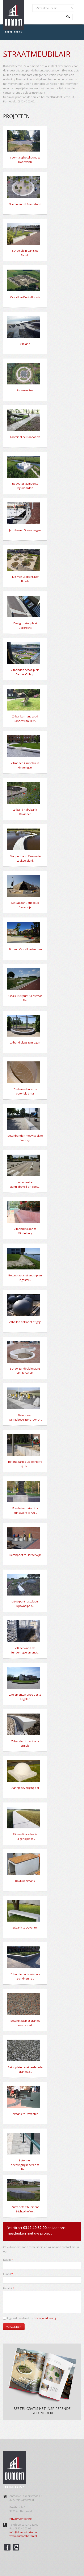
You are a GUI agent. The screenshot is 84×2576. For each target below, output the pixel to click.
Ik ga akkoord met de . (31, 2318)
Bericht (8, 2288)
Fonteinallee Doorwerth (25, 437)
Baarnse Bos (25, 390)
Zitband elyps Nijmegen (25, 1042)
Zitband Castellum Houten (25, 949)
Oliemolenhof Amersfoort (25, 204)
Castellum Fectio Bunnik (25, 297)
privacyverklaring (45, 2318)
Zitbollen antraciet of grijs (25, 1322)
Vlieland (25, 344)
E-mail (8, 2274)
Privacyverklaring (20, 2519)
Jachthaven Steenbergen (25, 530)
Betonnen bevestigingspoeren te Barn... (25, 2164)
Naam (8, 2260)
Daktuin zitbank (25, 1881)
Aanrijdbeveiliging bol (25, 1788)
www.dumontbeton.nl (23, 2536)
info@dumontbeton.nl (23, 2532)
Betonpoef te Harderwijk (25, 1555)
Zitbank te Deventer (25, 1927)
